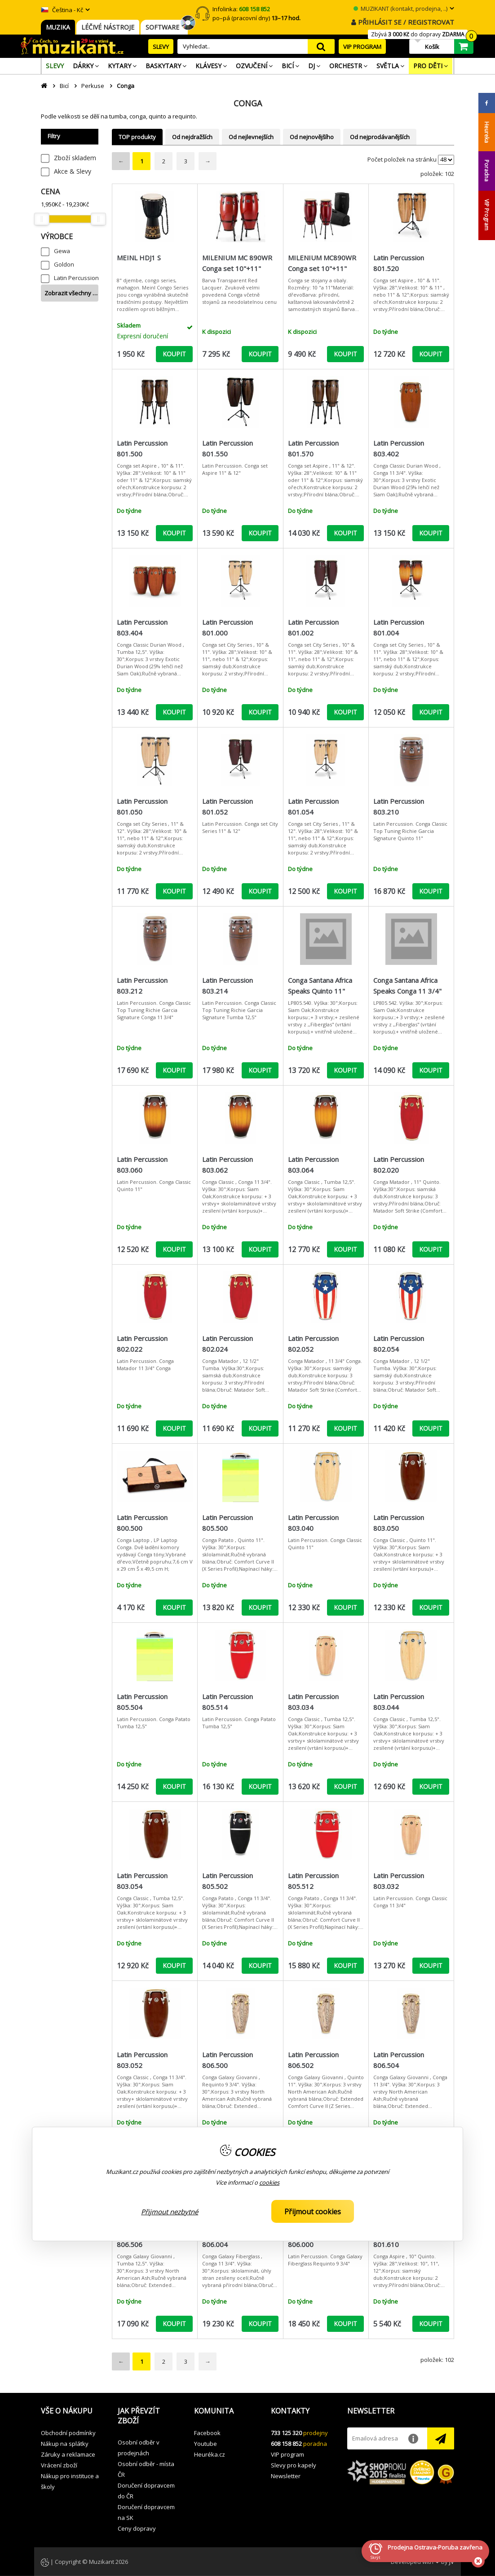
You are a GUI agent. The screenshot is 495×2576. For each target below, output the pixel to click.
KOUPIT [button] (174, 354)
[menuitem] (54, 66)
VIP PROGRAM (362, 47)
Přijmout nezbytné (169, 2211)
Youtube (205, 2444)
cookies (269, 2182)
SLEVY (161, 47)
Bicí (64, 86)
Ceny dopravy (137, 2528)
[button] (72, 2411)
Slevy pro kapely (293, 2465)
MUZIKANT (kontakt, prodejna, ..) (400, 8)
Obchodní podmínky (68, 2433)
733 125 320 (286, 2433)
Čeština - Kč (62, 10)
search (321, 46)
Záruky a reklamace (68, 2454)
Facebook (207, 2433)
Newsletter (286, 2476)
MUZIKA (58, 27)
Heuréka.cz (209, 2454)
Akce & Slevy (72, 171)
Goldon (64, 264)
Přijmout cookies (312, 2212)
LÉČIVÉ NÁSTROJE (107, 27)
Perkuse (92, 86)
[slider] (41, 219)
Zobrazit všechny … (70, 293)
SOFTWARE (164, 27)
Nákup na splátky (64, 2444)
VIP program (287, 2454)
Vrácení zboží (59, 2465)
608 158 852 (286, 2444)
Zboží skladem (75, 157)
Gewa (62, 251)
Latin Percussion (76, 278)
